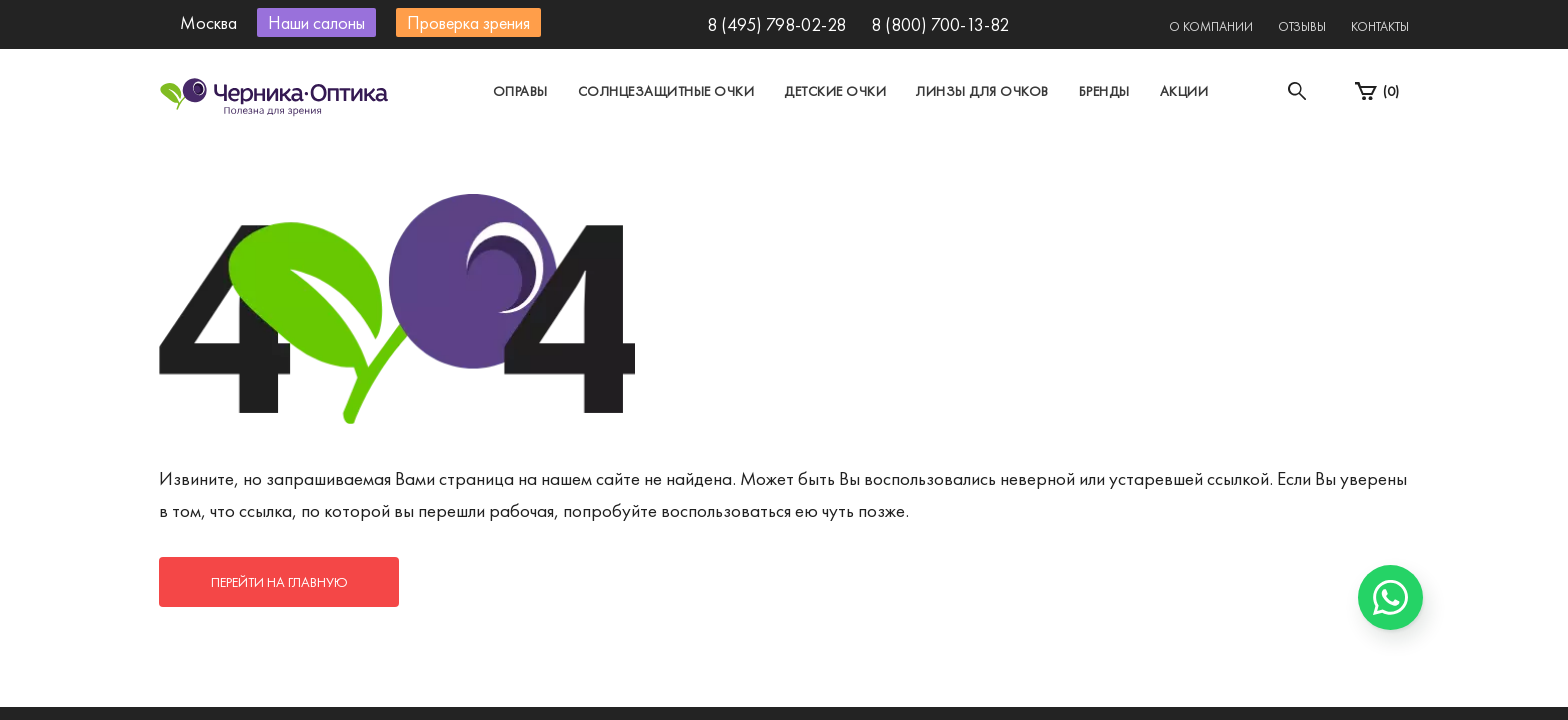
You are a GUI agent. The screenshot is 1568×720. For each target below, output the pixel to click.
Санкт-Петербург (737, 153)
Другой (874, 153)
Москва (598, 153)
